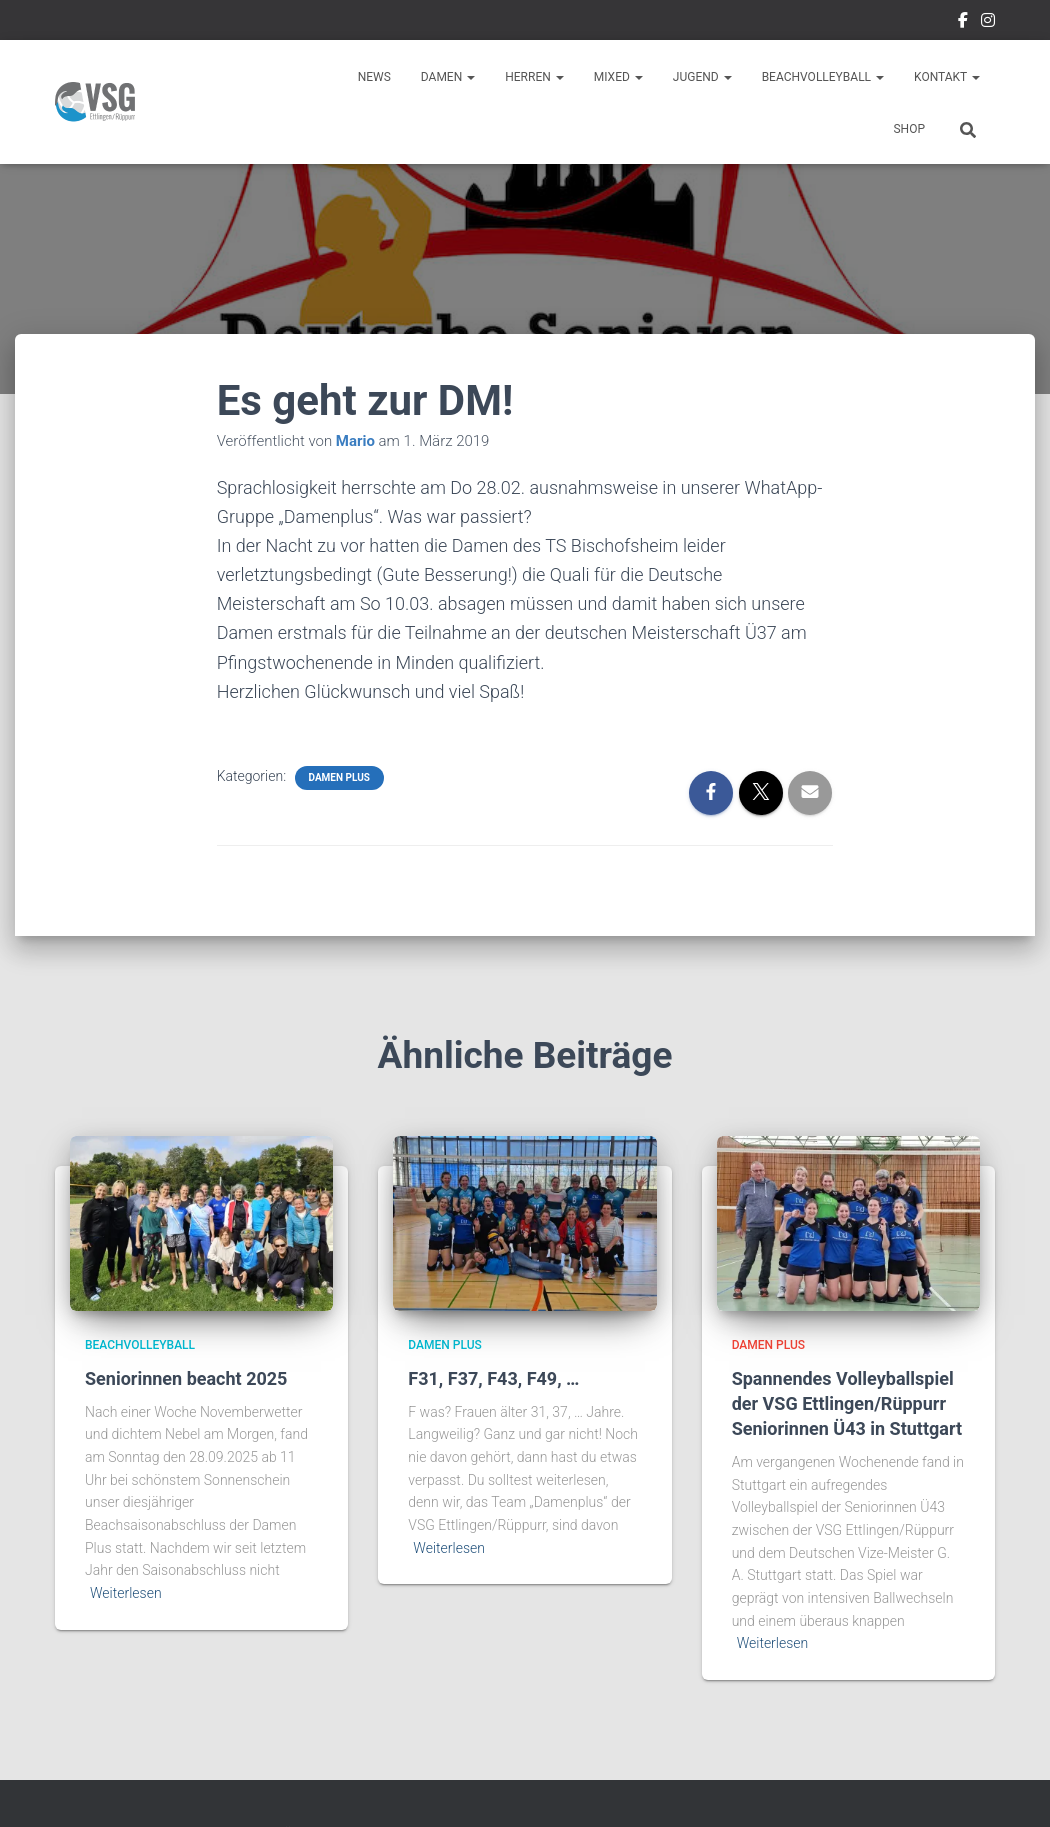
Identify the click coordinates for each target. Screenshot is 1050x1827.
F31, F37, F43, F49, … (493, 1378)
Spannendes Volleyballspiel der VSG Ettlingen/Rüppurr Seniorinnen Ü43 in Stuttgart (847, 1403)
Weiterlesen (126, 1593)
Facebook (963, 23)
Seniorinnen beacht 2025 (186, 1378)
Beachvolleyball (823, 77)
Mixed (618, 77)
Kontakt (947, 77)
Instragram (988, 23)
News (374, 77)
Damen (448, 77)
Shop (909, 129)
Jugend (702, 77)
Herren (534, 77)
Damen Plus (339, 777)
